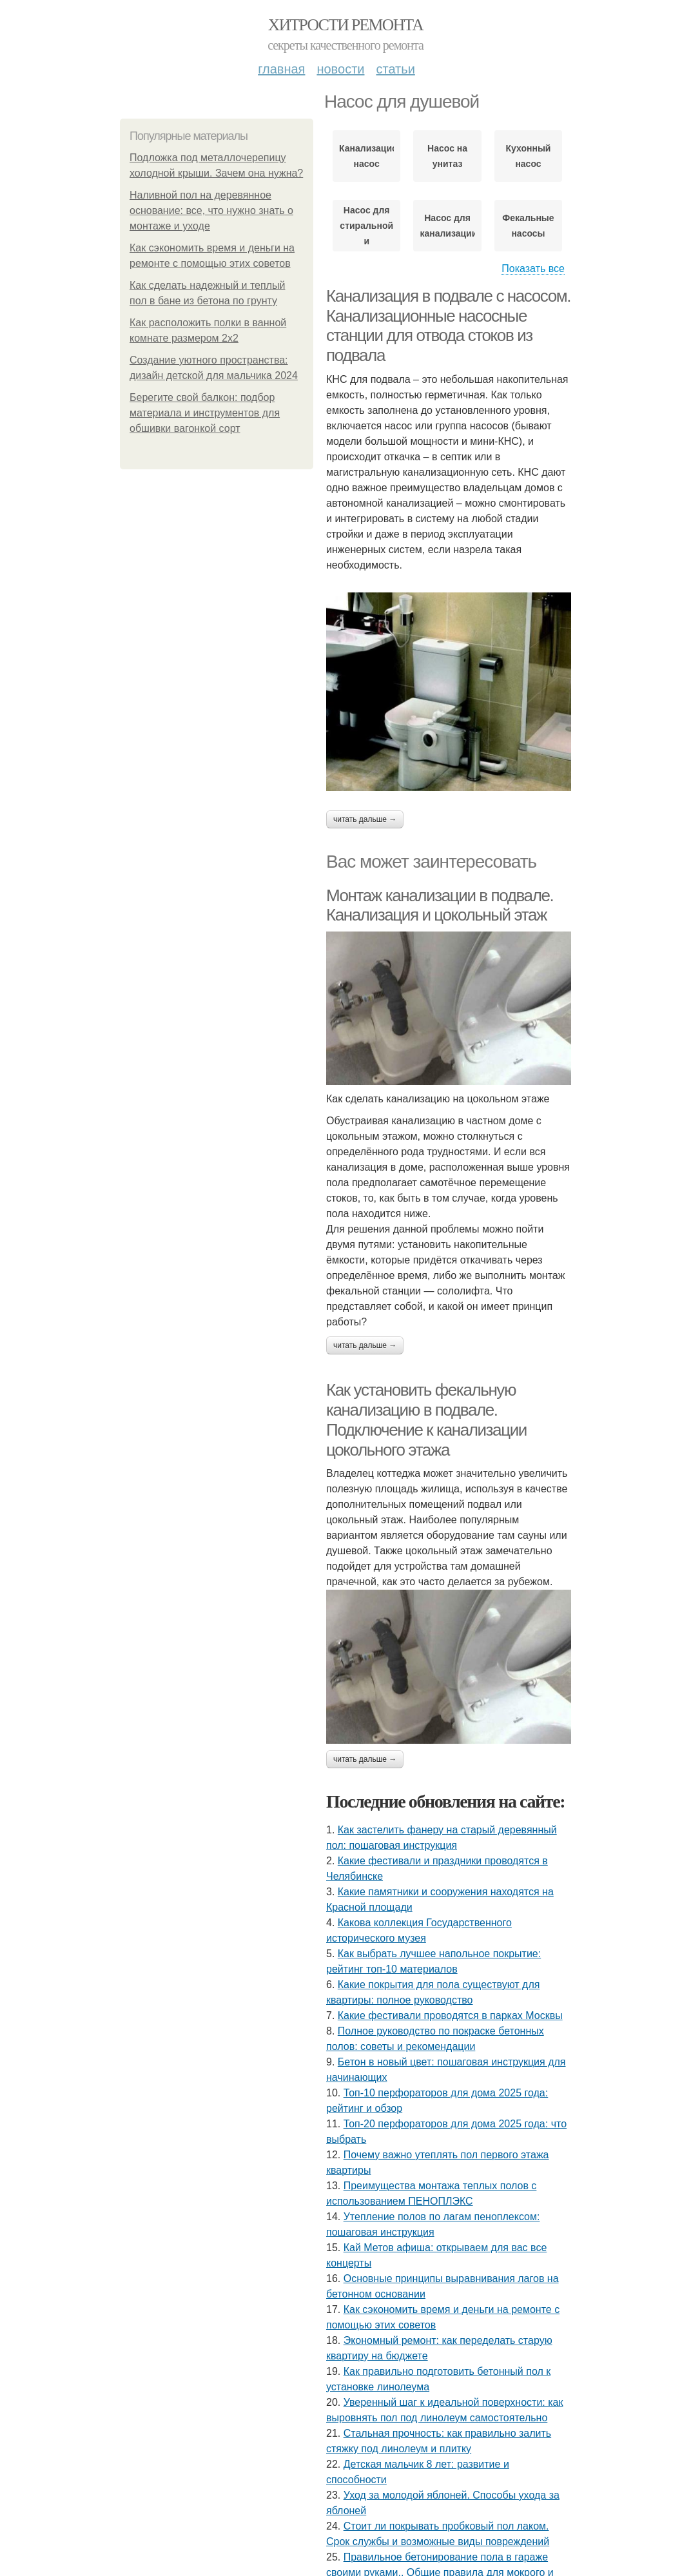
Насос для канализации (447, 226)
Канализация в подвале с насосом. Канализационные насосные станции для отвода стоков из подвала (448, 325)
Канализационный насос (366, 156)
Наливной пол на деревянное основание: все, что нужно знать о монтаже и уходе (211, 210)
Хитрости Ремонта (345, 24)
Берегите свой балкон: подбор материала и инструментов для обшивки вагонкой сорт (205, 413)
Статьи (395, 69)
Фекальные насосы (528, 226)
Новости (340, 69)
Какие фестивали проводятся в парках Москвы (450, 2015)
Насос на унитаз (447, 156)
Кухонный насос (527, 156)
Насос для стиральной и (366, 225)
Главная (281, 69)
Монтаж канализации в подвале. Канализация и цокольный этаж (439, 905)
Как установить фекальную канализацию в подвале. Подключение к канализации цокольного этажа (426, 1419)
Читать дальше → (364, 819)
